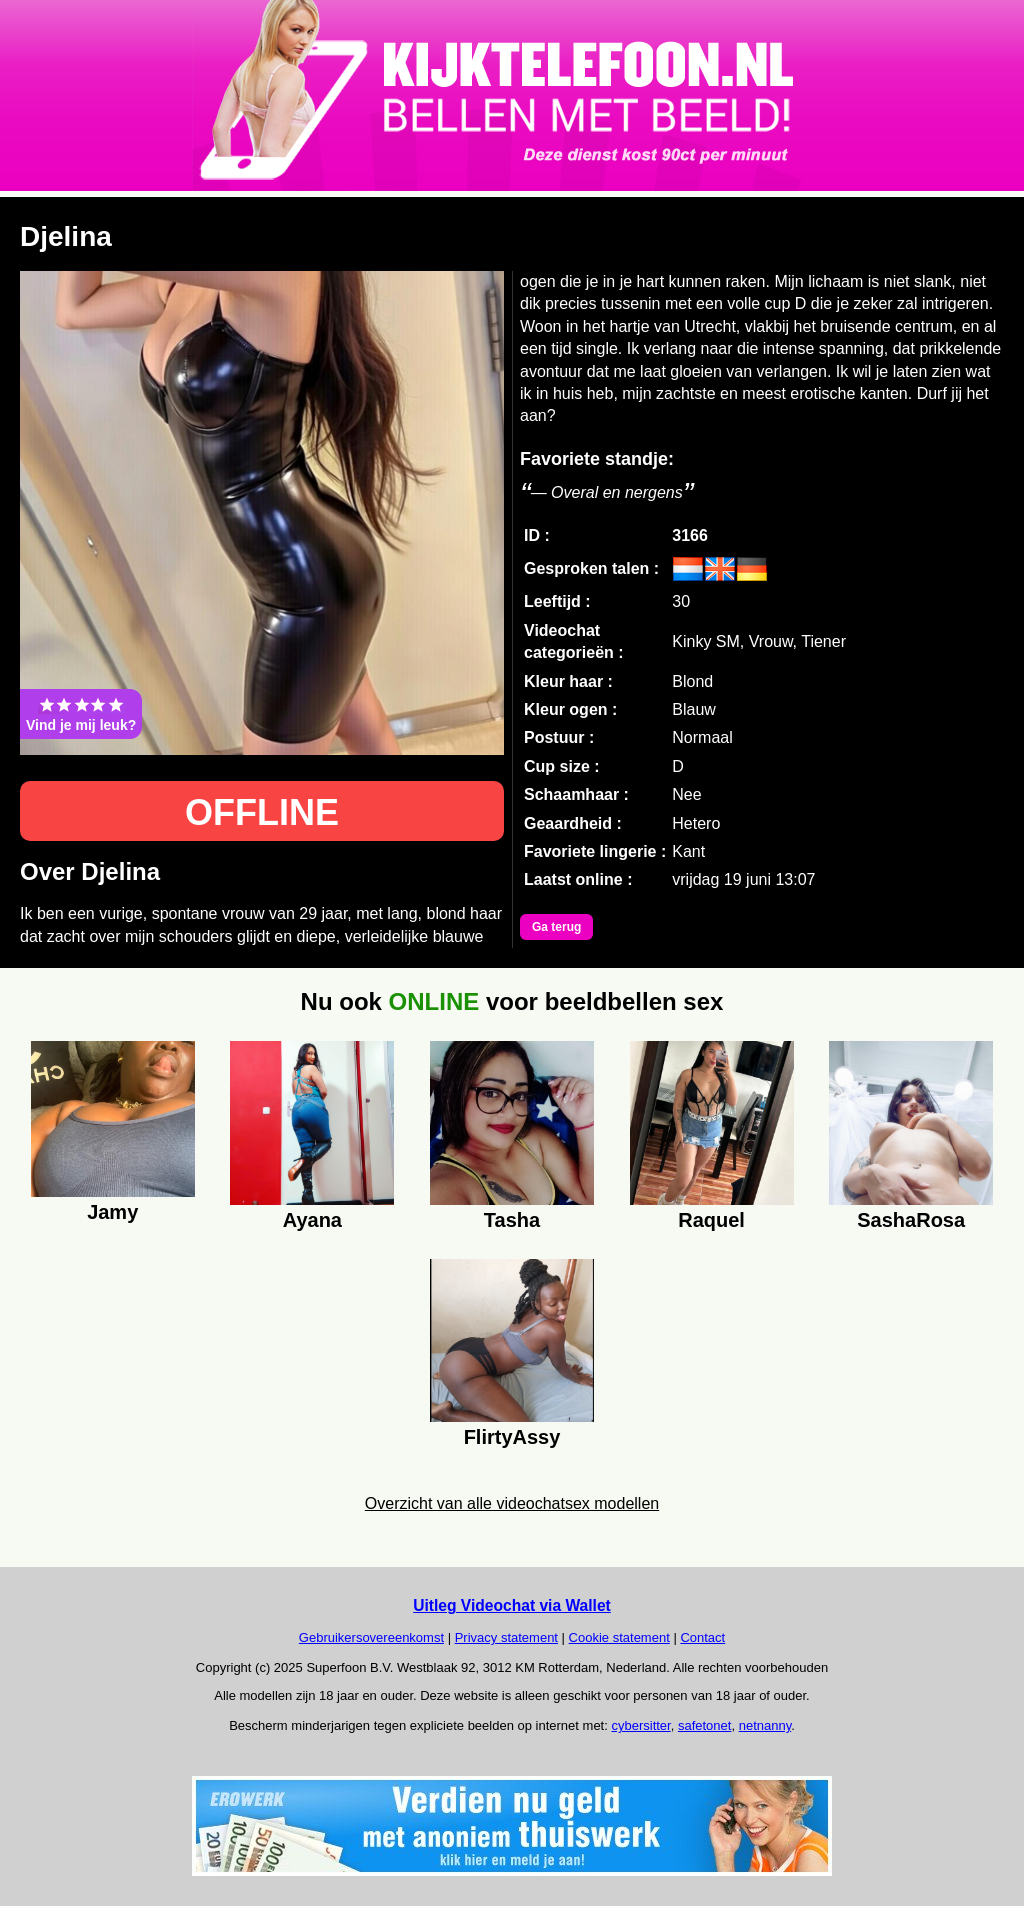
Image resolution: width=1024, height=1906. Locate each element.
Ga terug (556, 927)
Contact (702, 1637)
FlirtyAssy (512, 1437)
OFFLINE (262, 812)
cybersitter (640, 1725)
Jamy (112, 1212)
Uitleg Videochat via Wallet (512, 1605)
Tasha (512, 1220)
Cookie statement (619, 1637)
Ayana (312, 1220)
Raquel (711, 1220)
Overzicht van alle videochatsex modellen (512, 1503)
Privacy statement (506, 1637)
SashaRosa (911, 1220)
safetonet (705, 1725)
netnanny (765, 1725)
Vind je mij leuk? (81, 714)
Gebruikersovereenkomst (371, 1637)
